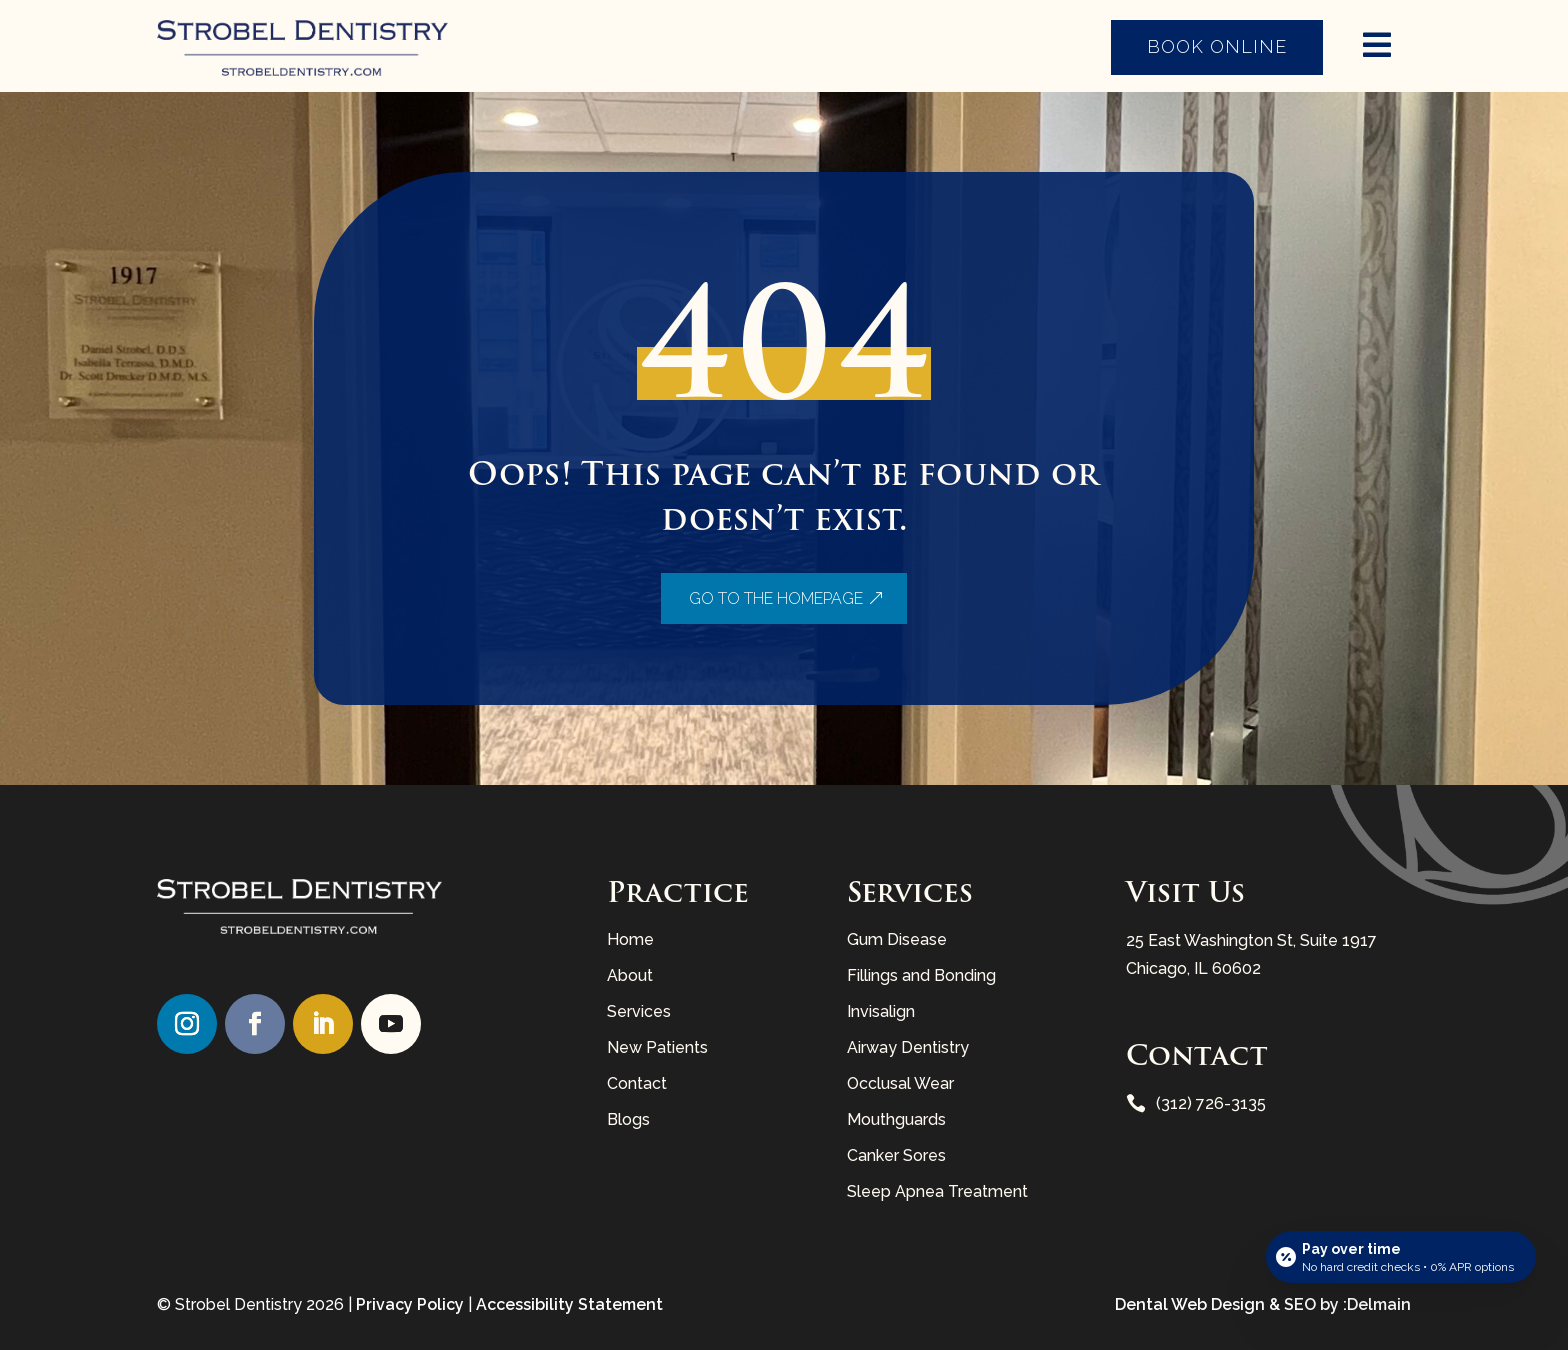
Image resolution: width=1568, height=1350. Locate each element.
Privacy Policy (410, 1304)
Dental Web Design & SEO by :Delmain (1263, 1304)
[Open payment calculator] (1401, 1257)
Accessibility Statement (569, 1304)
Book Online (1217, 46)
